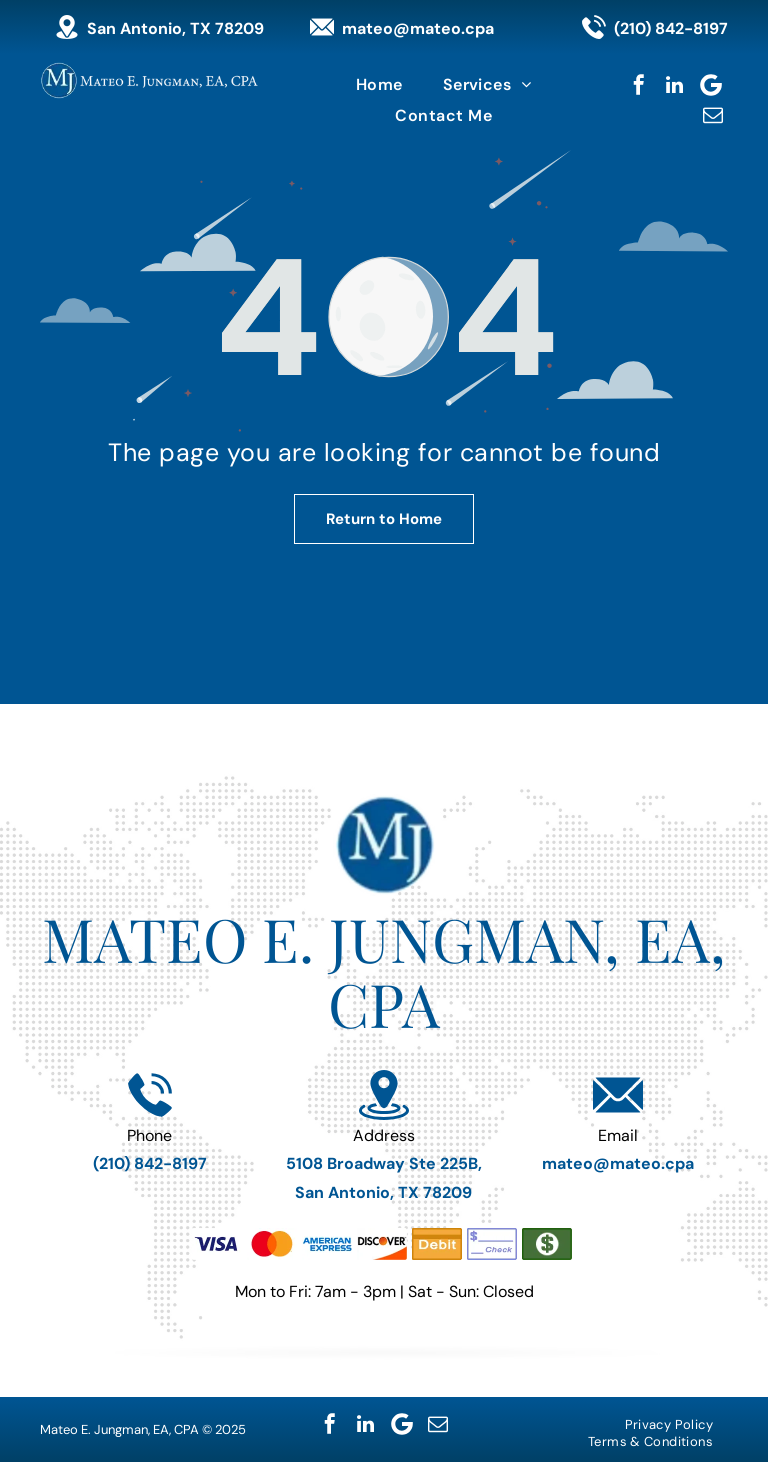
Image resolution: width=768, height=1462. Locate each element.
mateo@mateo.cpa (418, 28)
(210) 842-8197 (671, 28)
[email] (713, 115)
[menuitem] (379, 84)
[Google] (711, 85)
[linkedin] (675, 85)
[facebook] (639, 85)
